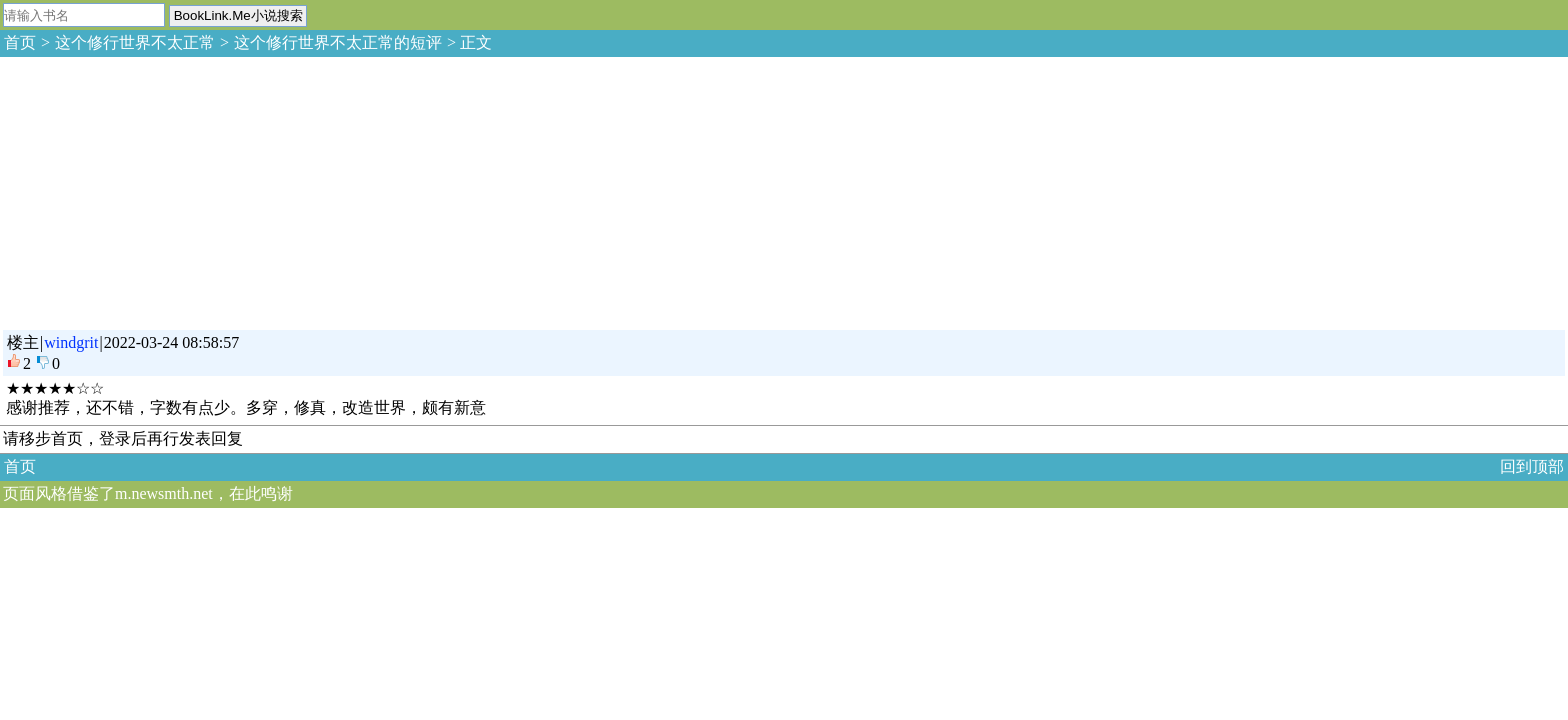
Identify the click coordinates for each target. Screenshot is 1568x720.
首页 (20, 42)
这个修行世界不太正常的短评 (338, 42)
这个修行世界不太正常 (135, 42)
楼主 (23, 342)
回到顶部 (1532, 466)
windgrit (71, 342)
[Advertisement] (150, 190)
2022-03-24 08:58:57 (172, 342)
